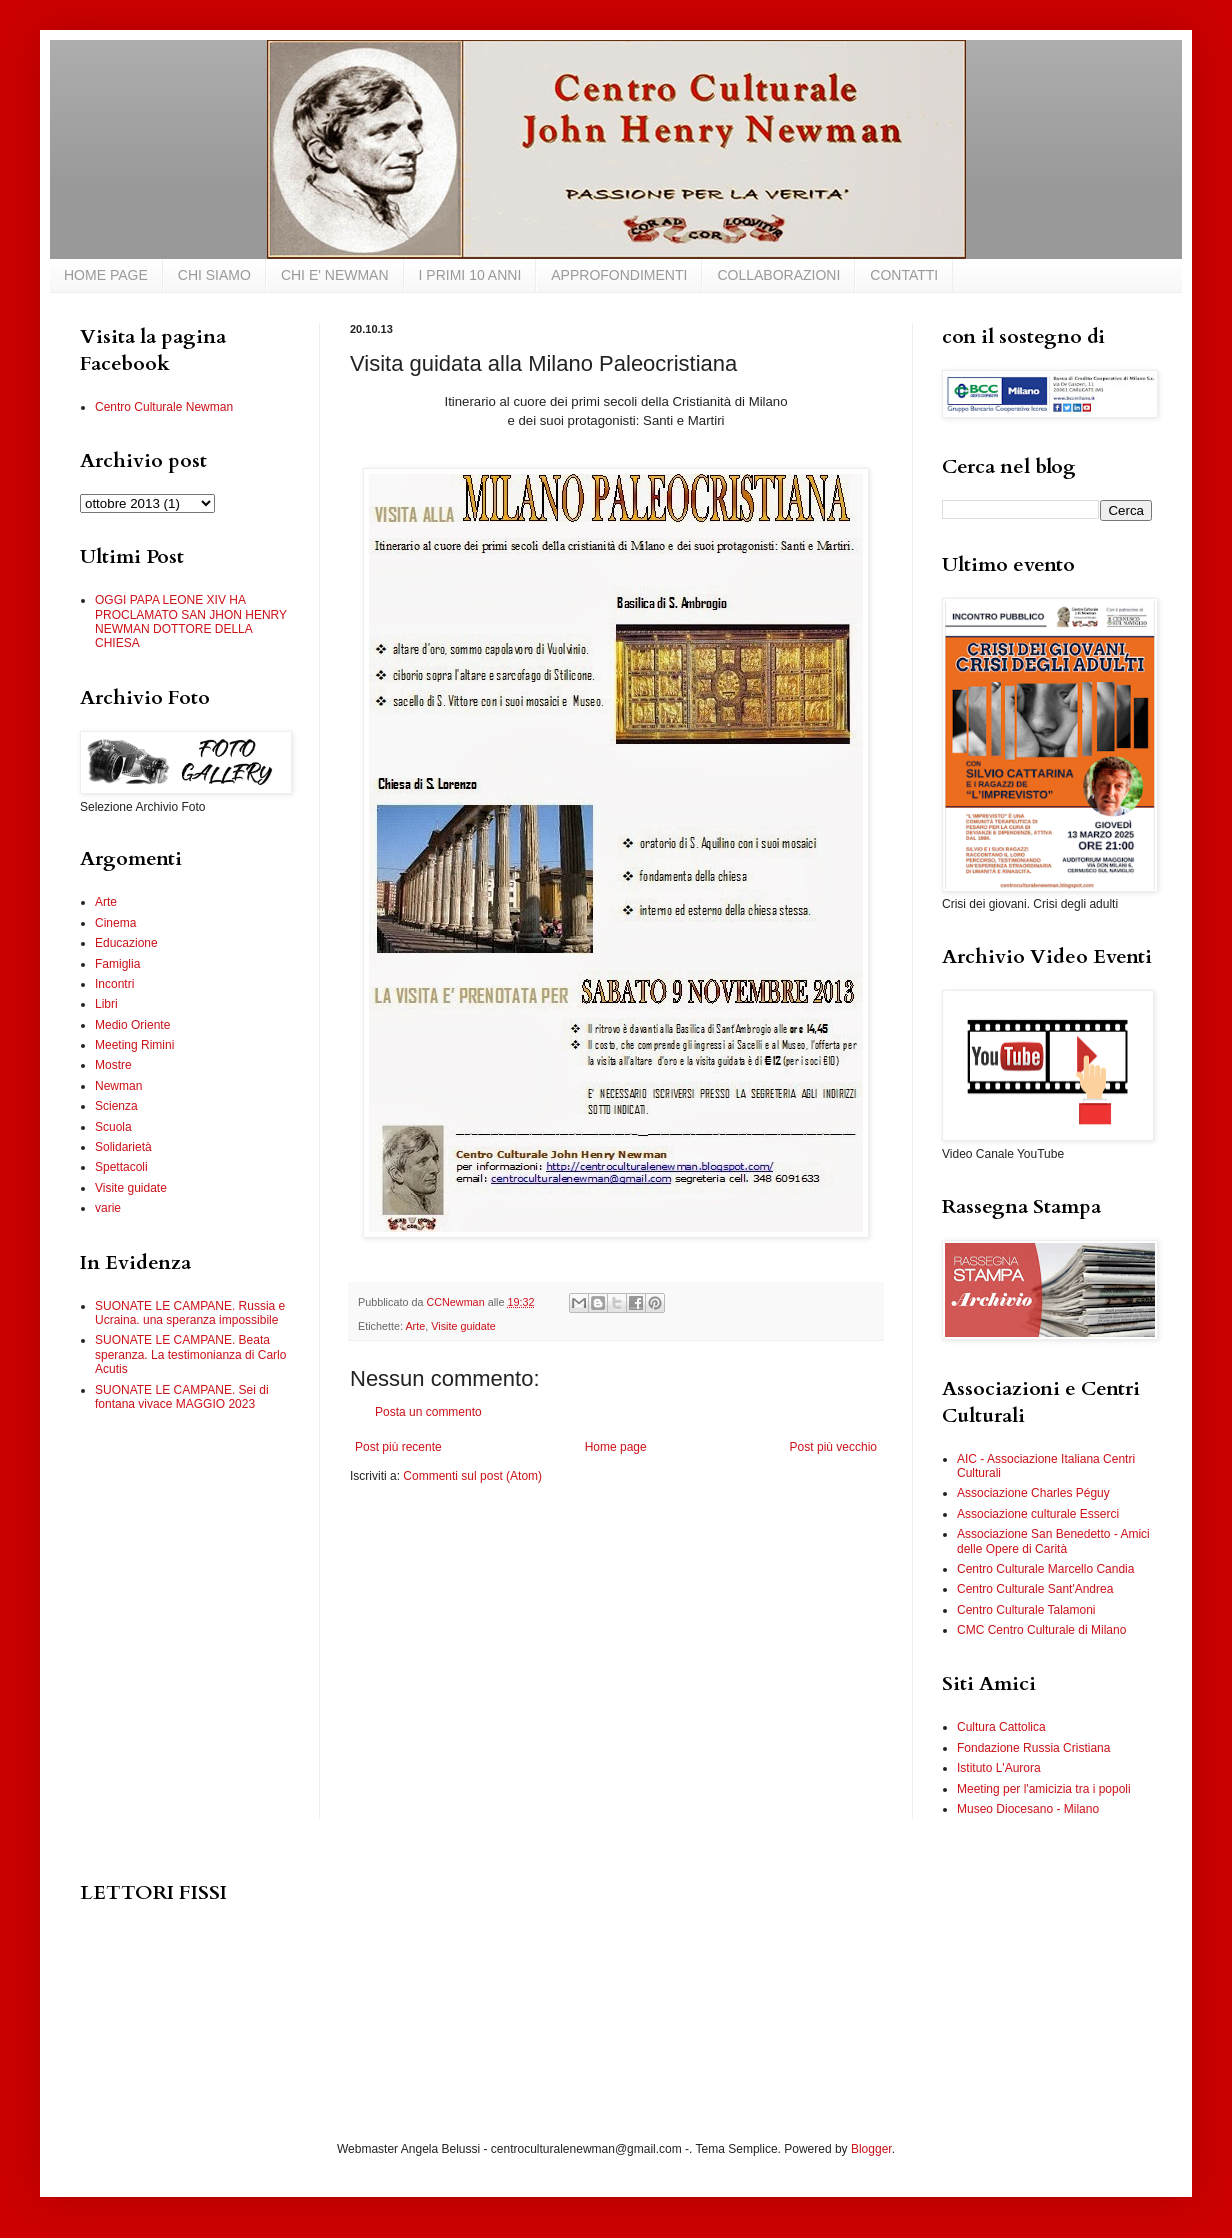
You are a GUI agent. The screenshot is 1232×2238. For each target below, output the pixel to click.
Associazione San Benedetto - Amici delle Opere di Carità (1053, 1541)
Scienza (116, 1106)
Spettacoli (121, 1167)
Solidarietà (123, 1147)
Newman (118, 1086)
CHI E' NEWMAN (335, 275)
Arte (415, 1326)
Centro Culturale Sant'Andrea (1035, 1589)
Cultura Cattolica (1001, 1727)
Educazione (126, 943)
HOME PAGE (106, 275)
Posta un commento (428, 1412)
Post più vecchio (833, 1447)
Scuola (113, 1127)
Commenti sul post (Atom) (472, 1476)
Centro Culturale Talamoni (1026, 1610)
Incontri (114, 984)
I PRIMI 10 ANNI (470, 275)
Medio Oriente (132, 1025)
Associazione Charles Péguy (1033, 1493)
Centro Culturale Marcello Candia (1045, 1569)
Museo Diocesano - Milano (1028, 1809)
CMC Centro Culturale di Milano (1041, 1630)
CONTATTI (904, 275)
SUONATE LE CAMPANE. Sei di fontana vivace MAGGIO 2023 (182, 1397)
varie (108, 1208)
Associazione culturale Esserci (1038, 1514)
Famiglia (117, 964)
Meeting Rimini (134, 1045)
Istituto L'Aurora (999, 1768)
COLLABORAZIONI (778, 275)
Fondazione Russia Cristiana (1033, 1748)
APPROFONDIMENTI (619, 275)
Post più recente (398, 1447)
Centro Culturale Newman (164, 407)
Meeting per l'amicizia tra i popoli (1044, 1789)
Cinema (115, 923)
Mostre (113, 1065)
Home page (616, 1447)
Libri (106, 1004)
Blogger (871, 2149)
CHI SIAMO (214, 275)
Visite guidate (463, 1326)
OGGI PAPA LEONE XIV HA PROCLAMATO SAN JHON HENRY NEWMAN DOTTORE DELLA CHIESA (191, 621)
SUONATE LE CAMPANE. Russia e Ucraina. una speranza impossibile (190, 1313)
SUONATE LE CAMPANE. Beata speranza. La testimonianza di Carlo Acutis (190, 1354)
